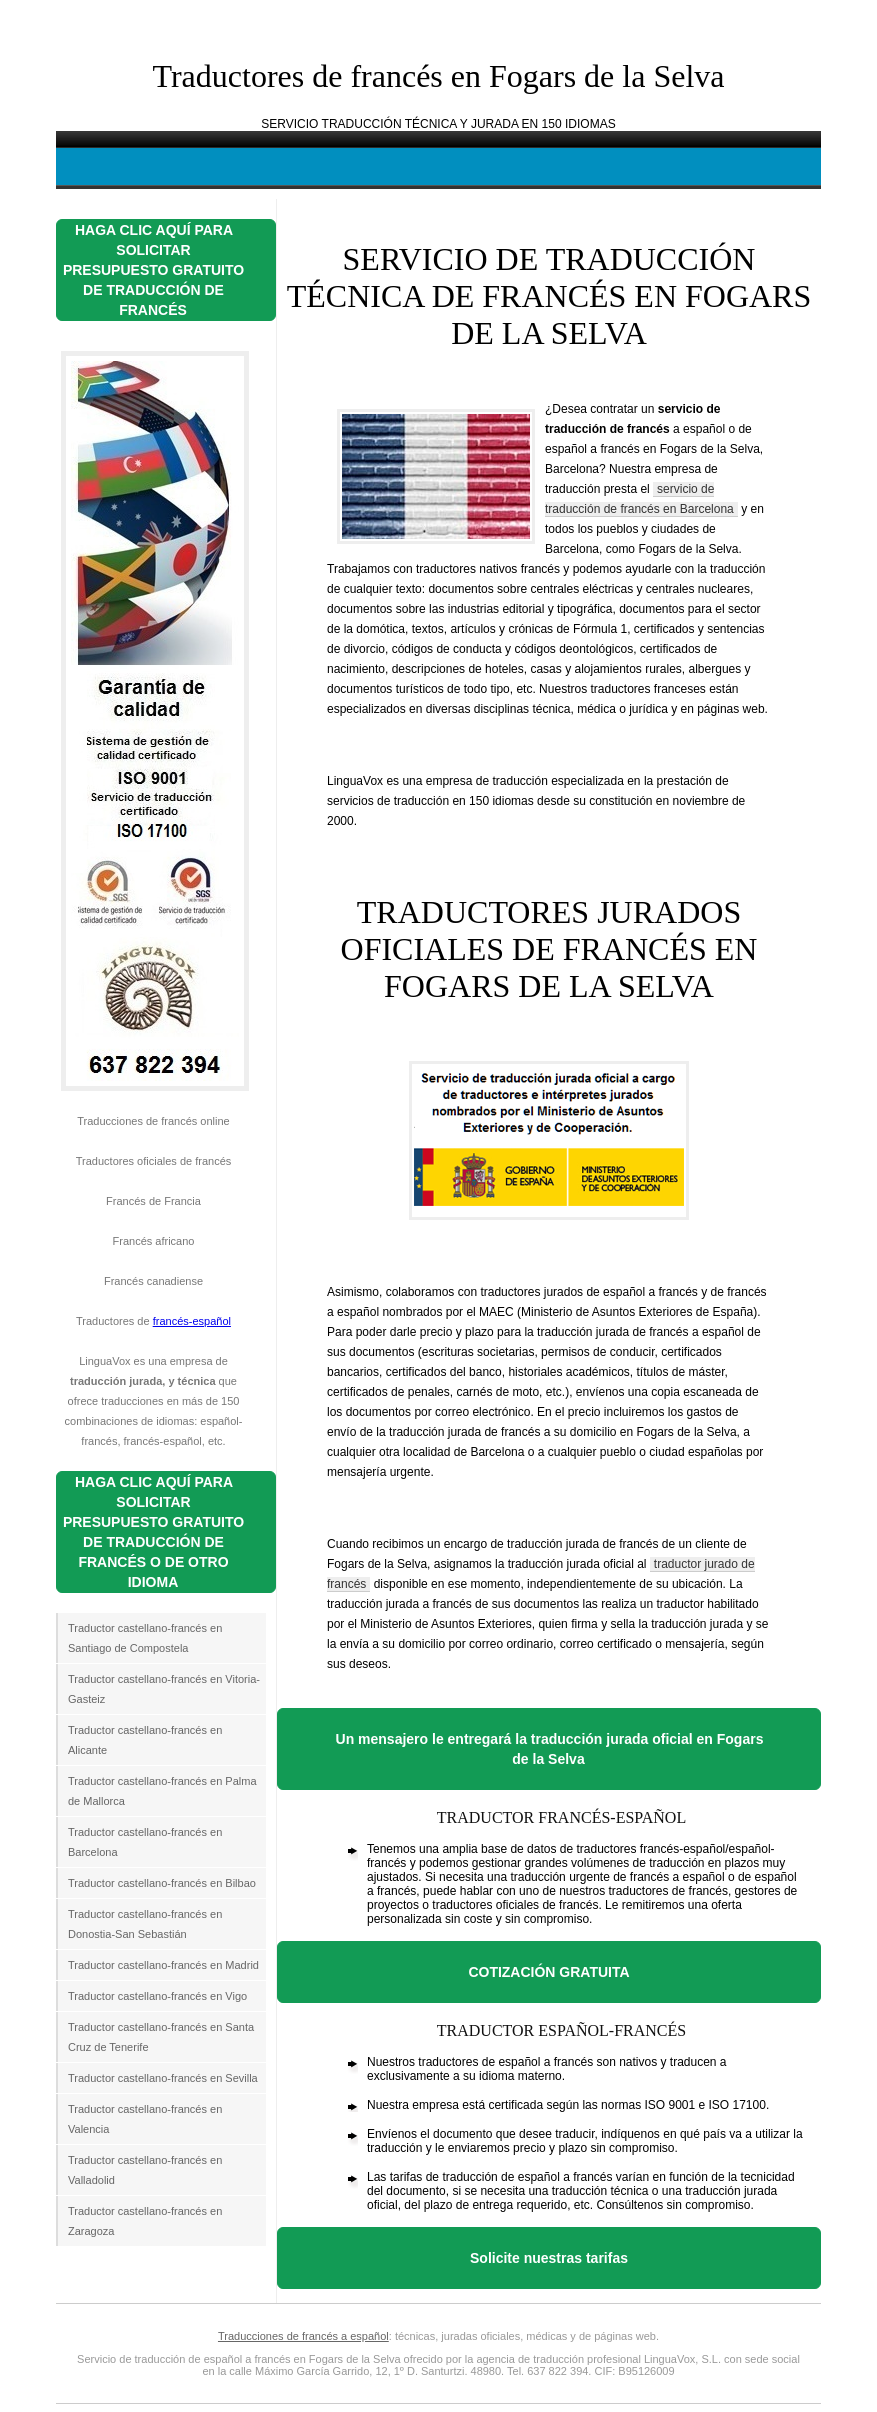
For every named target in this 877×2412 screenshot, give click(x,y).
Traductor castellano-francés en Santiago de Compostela (145, 1638)
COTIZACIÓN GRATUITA (548, 1972)
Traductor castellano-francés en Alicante (145, 1740)
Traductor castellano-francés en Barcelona (145, 1842)
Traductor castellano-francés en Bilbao (162, 1883)
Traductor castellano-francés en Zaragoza (145, 2221)
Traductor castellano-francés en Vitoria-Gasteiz (164, 1689)
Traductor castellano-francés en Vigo (157, 1996)
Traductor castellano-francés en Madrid (163, 1965)
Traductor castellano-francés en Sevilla (163, 2078)
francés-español (192, 1321)
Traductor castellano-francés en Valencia (145, 2119)
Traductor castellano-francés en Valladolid (145, 2170)
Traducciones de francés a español (303, 2336)
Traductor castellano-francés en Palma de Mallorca (162, 1791)
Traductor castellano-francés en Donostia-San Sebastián (145, 1924)
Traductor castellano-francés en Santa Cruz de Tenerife (161, 2037)
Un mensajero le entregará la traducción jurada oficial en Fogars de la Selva (550, 1749)
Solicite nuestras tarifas (549, 2258)
